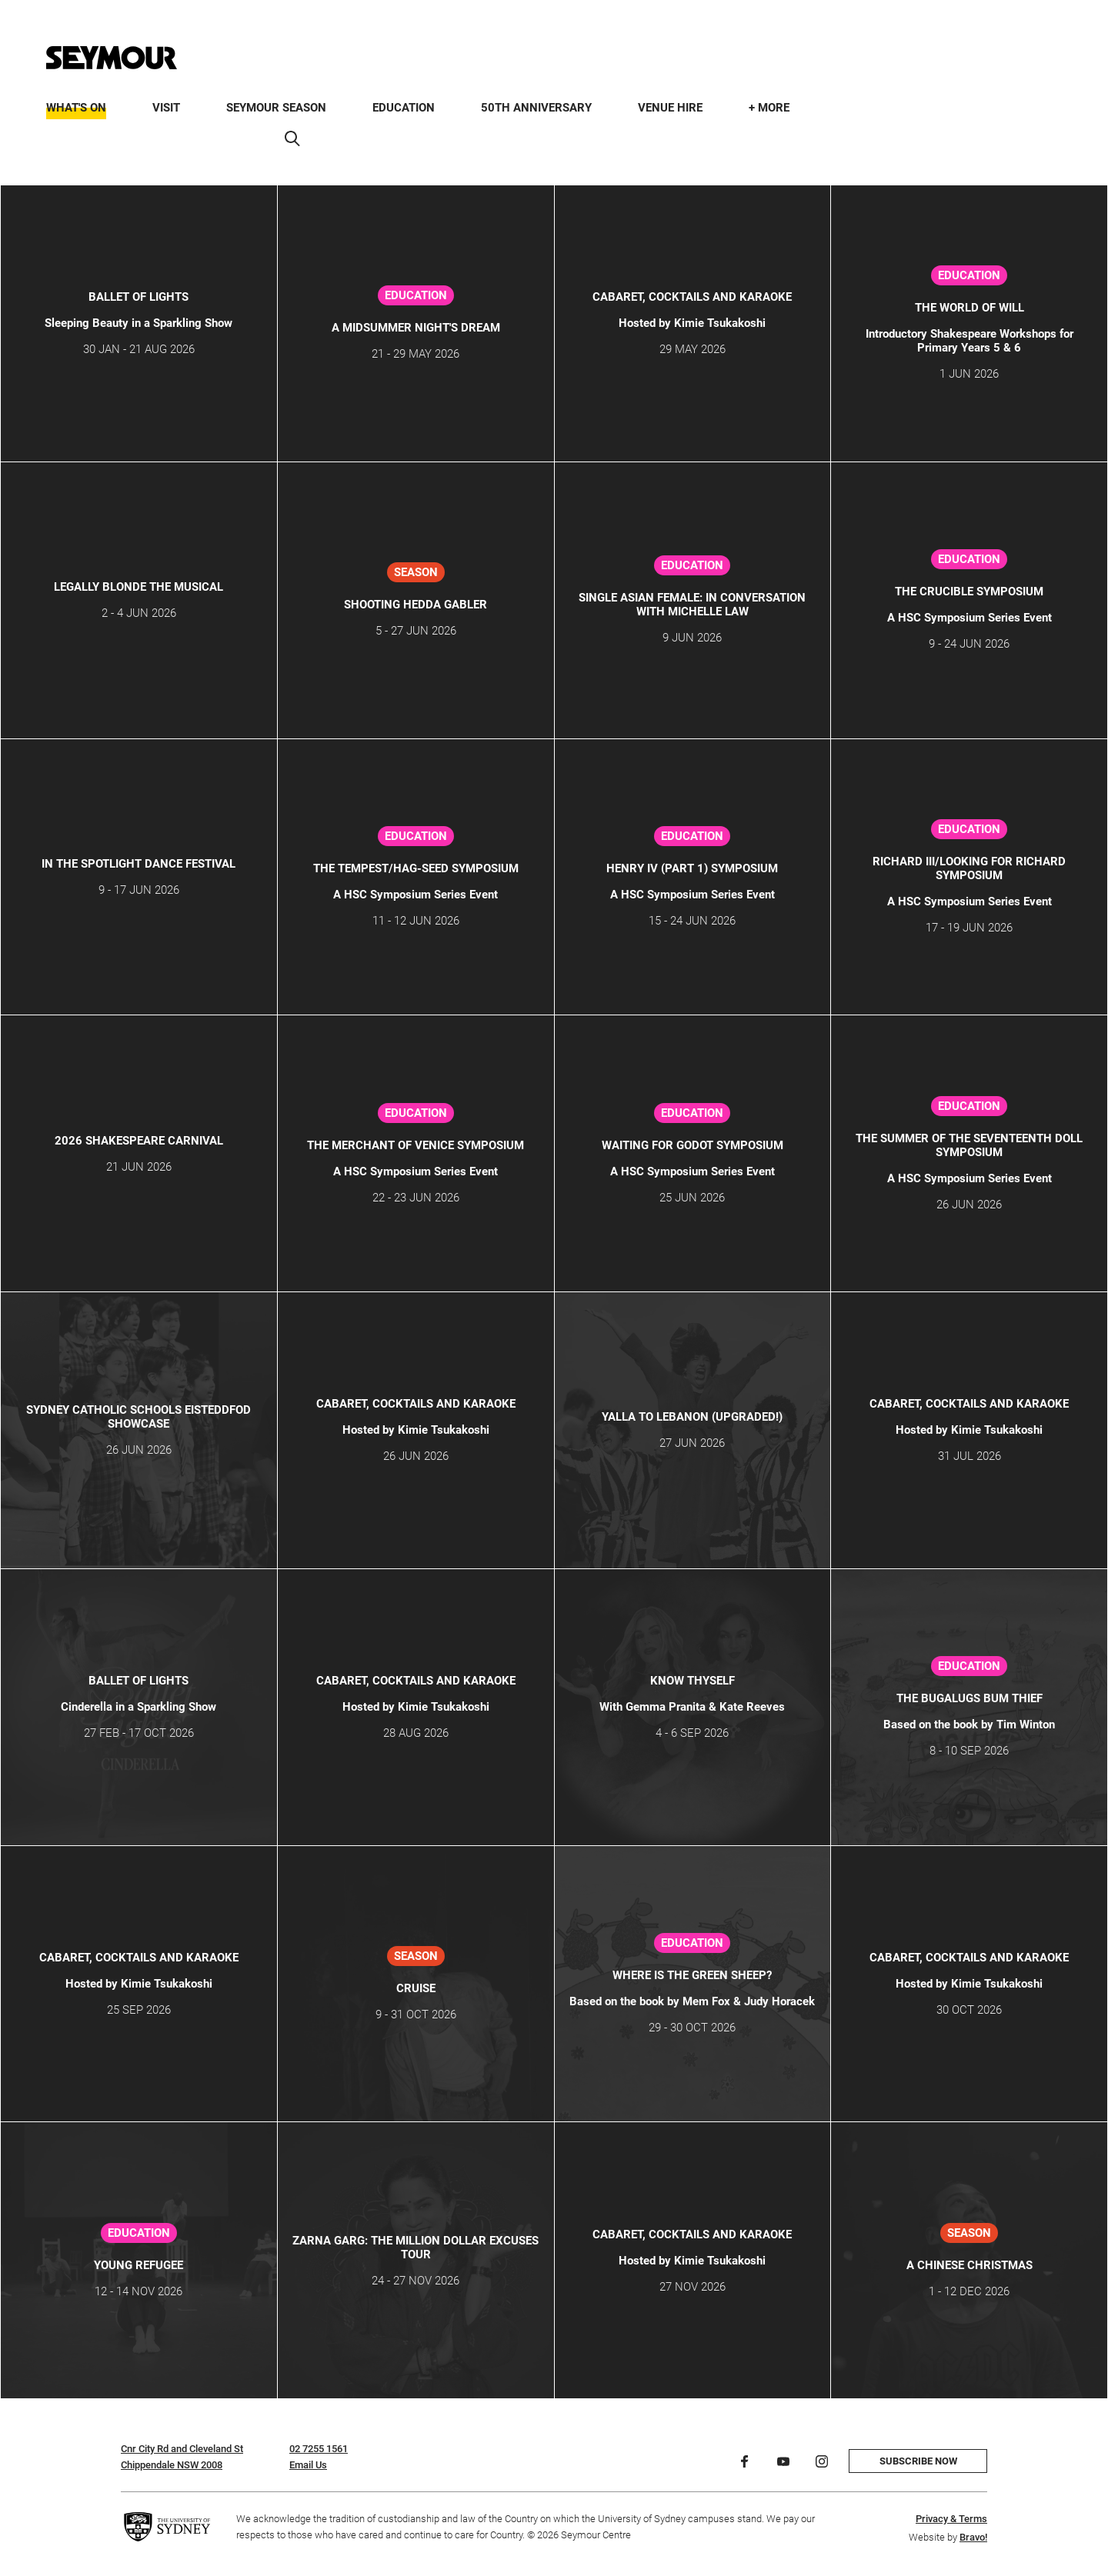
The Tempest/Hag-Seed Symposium (416, 868)
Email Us (308, 2465)
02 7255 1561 (318, 2448)
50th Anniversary (536, 108)
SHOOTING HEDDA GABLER (415, 605)
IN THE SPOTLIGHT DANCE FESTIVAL (138, 864)
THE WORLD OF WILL (969, 308)
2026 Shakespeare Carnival (139, 1141)
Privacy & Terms (951, 2518)
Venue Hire (670, 108)
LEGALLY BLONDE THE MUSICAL (138, 587)
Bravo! (973, 2537)
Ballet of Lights (138, 297)
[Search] (292, 138)
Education (403, 108)
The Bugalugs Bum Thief (969, 1698)
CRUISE (416, 1988)
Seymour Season (276, 108)
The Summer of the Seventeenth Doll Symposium (969, 1145)
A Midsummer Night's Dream (416, 328)
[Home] (111, 57)
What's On (76, 108)
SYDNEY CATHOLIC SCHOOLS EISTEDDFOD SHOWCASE (138, 1417)
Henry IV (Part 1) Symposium (692, 868)
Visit (166, 108)
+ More (769, 108)
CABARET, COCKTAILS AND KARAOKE (692, 297)
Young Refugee (138, 2265)
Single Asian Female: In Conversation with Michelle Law (692, 604)
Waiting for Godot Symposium (692, 1145)
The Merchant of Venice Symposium (415, 1145)
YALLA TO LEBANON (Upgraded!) (692, 1417)
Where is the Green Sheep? (692, 1975)
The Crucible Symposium (969, 591)
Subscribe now (918, 2461)
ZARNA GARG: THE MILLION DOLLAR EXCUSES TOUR (415, 2247)
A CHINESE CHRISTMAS (969, 2265)
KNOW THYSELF (692, 1681)
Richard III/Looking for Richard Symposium (969, 868)
